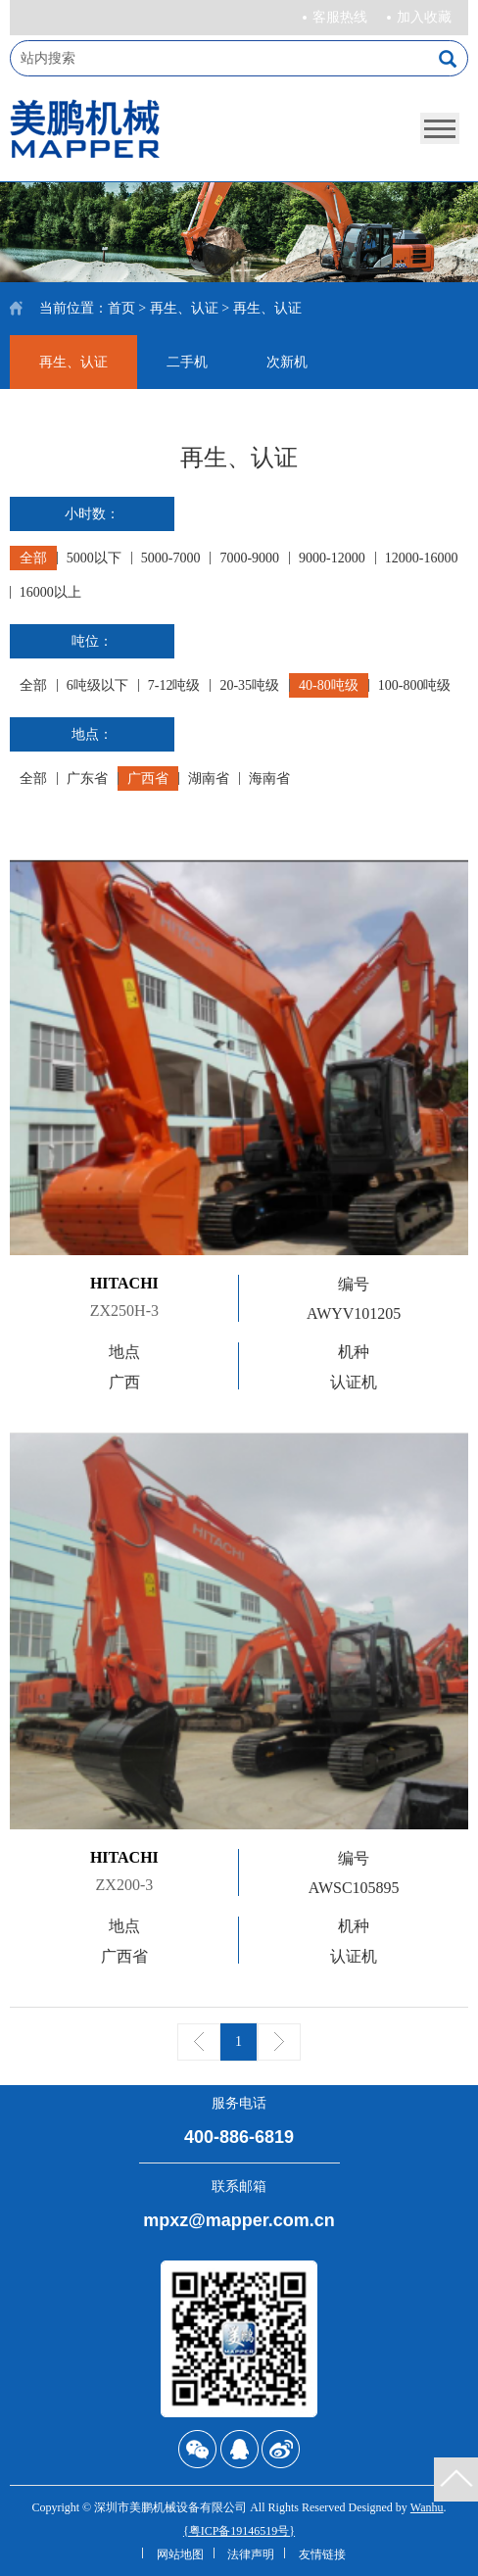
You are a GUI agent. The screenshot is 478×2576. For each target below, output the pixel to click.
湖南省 (208, 778)
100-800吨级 (415, 685)
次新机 (287, 362)
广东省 (87, 778)
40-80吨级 (328, 685)
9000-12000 (332, 558)
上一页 (198, 2042)
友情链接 (322, 2554)
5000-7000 (171, 558)
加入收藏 (424, 17)
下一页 (279, 2042)
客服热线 (339, 17)
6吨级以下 (97, 685)
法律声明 (250, 2554)
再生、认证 (184, 308)
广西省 (147, 778)
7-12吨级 (174, 685)
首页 (121, 308)
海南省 (269, 778)
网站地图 (180, 2554)
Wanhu (427, 2507)
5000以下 (94, 558)
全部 (33, 558)
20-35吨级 (249, 685)
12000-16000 (421, 558)
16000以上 (50, 592)
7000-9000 (249, 558)
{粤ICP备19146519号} (239, 2531)
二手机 (187, 362)
